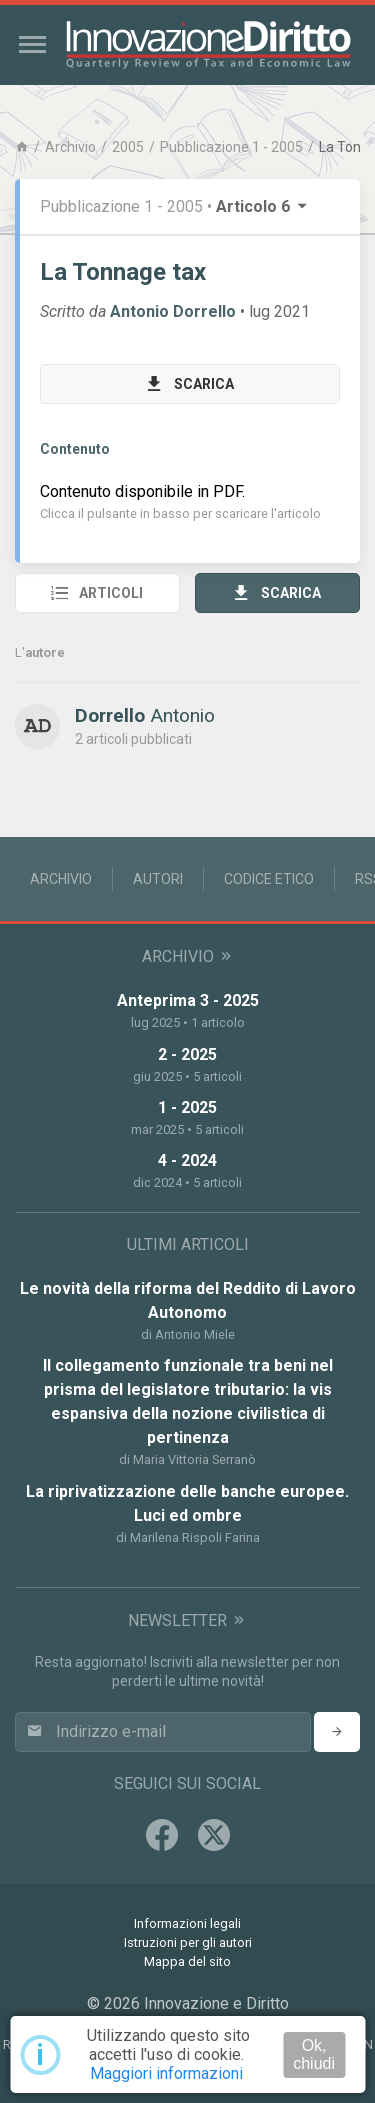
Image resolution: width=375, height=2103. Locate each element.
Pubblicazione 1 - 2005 (231, 147)
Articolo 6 (263, 206)
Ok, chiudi (314, 2054)
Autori (158, 879)
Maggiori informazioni (166, 2073)
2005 (128, 147)
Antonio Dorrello (173, 311)
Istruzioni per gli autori (188, 1942)
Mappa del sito (187, 1961)
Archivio (70, 147)
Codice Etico (269, 879)
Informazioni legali (187, 1923)
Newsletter (187, 1620)
